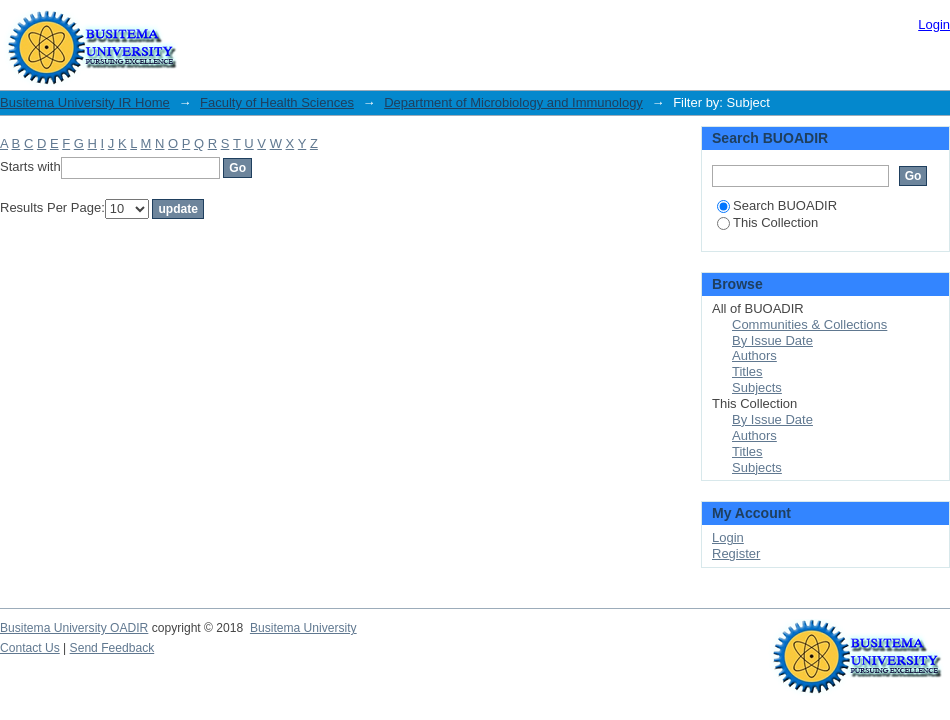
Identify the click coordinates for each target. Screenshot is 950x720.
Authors (754, 355)
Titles (747, 371)
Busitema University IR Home (85, 102)
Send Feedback (112, 648)
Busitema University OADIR (74, 628)
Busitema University (303, 628)
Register (736, 553)
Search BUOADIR (777, 205)
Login (934, 24)
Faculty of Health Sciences (277, 102)
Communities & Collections (809, 324)
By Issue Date (772, 340)
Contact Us (30, 648)
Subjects (757, 387)
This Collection (767, 222)
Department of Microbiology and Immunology (513, 102)
